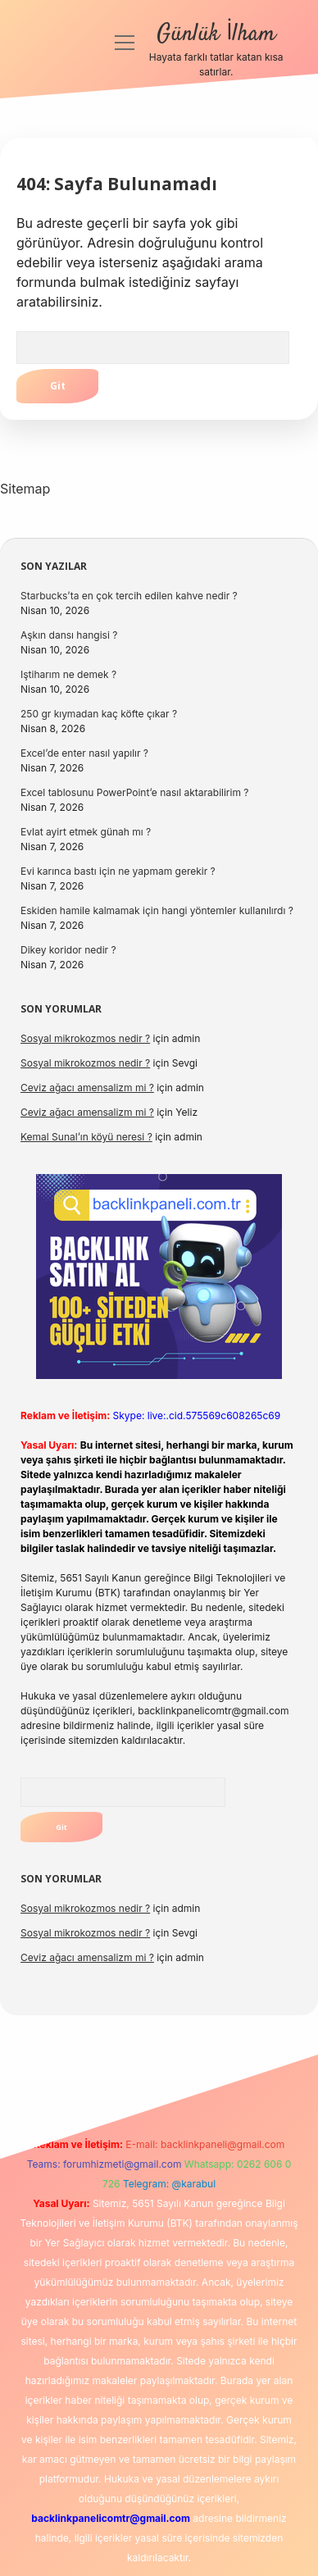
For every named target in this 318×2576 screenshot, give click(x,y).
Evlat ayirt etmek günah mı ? (85, 832)
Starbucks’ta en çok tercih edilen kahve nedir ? (129, 595)
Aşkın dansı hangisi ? (68, 635)
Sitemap (25, 488)
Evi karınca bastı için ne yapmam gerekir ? (118, 871)
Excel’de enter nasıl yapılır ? (84, 753)
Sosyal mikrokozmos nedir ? (85, 1038)
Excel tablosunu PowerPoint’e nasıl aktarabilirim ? (134, 792)
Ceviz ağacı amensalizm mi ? (87, 1087)
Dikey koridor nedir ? (68, 950)
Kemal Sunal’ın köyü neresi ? (86, 1137)
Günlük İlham (216, 34)
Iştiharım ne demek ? (68, 674)
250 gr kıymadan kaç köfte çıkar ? (98, 714)
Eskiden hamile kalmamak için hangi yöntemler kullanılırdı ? (156, 910)
